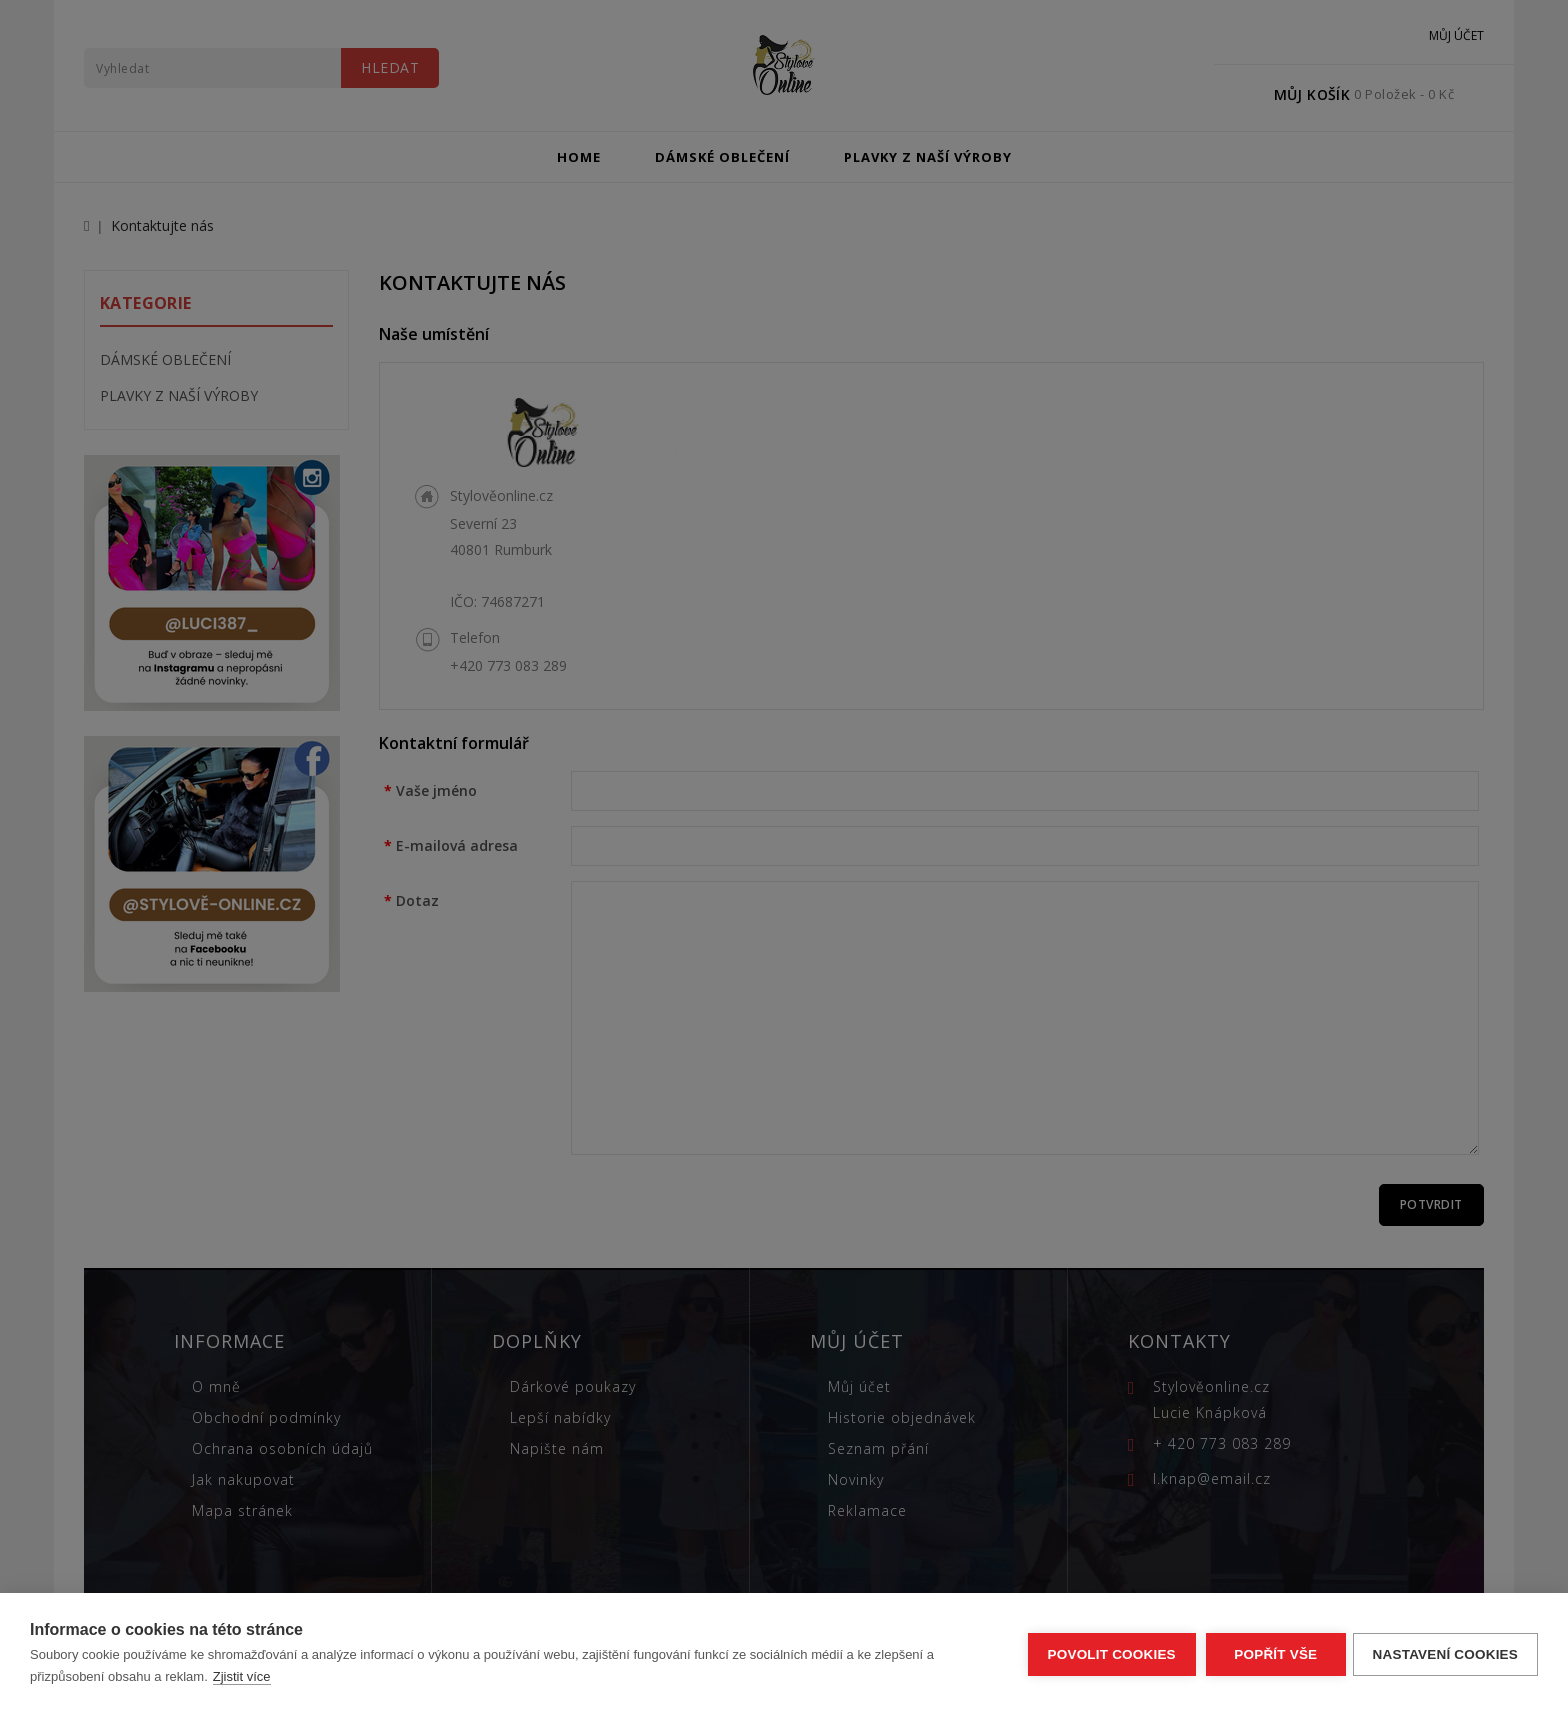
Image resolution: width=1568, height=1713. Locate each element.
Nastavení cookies (1445, 1653)
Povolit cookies (1108, 1653)
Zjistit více (242, 1676)
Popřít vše (1272, 1653)
